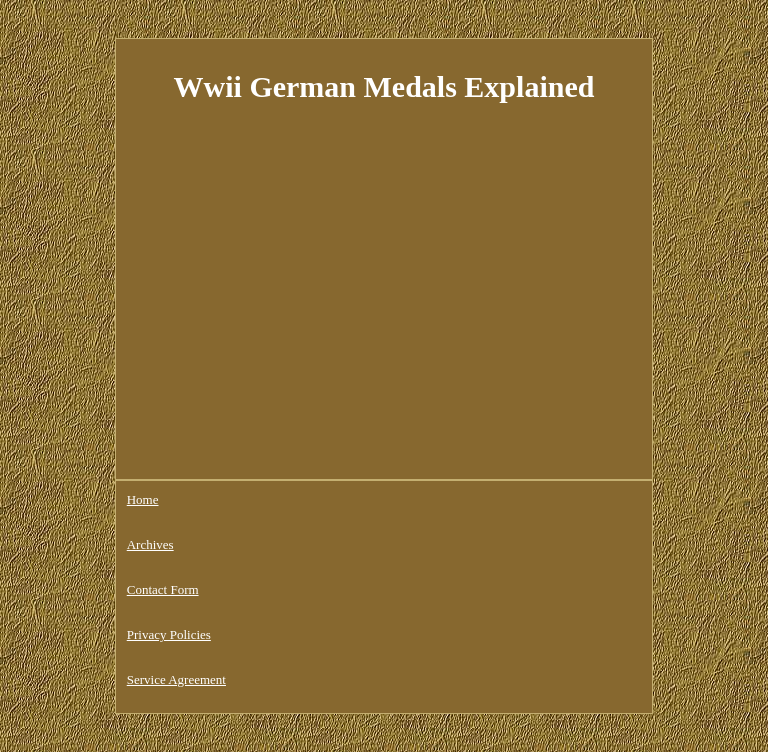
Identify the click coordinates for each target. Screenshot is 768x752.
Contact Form (163, 589)
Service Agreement (176, 679)
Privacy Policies (169, 634)
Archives (150, 544)
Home (143, 499)
